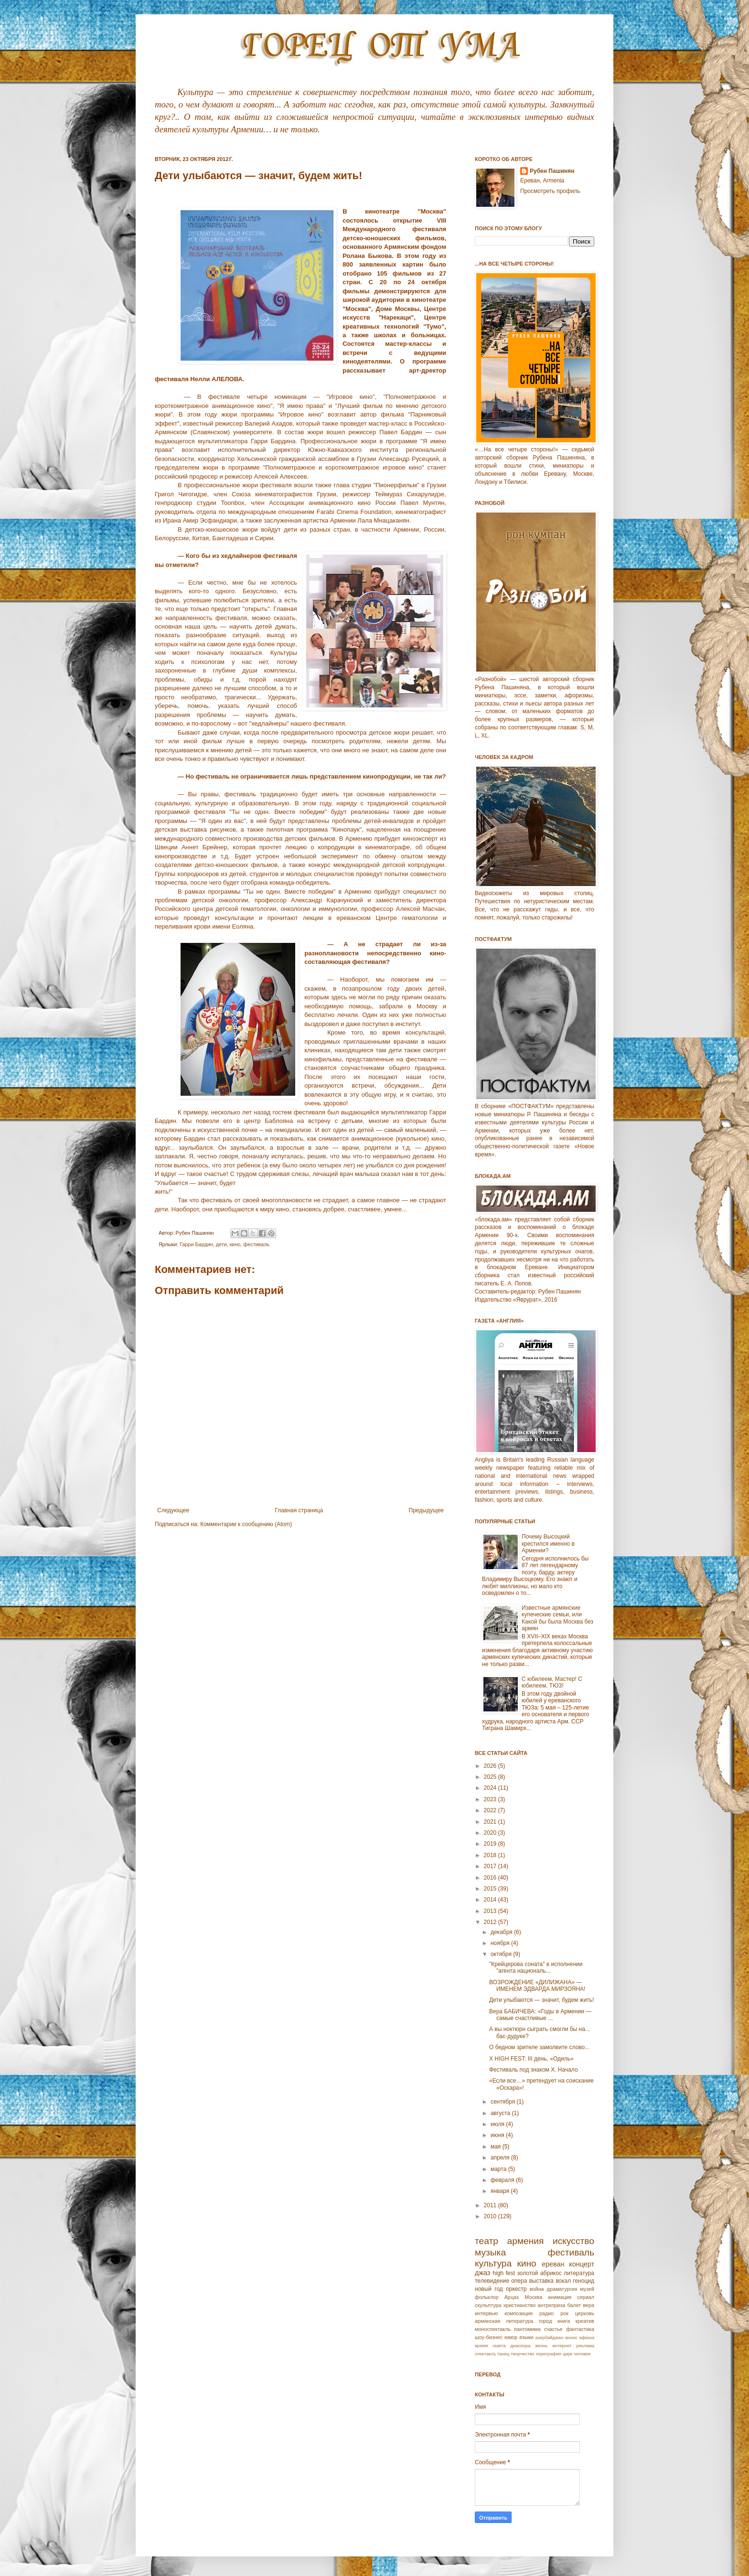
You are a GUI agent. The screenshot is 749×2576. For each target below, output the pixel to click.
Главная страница (299, 1510)
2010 (491, 2216)
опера (519, 2280)
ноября (501, 1943)
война (537, 2289)
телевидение (492, 2280)
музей (587, 2289)
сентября (504, 2101)
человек (582, 2353)
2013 (491, 1911)
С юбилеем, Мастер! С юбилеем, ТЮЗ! (552, 1682)
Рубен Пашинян (552, 171)
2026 (491, 1766)
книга (563, 2321)
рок (564, 2313)
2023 (491, 1799)
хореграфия (548, 2353)
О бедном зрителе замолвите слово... (539, 2047)
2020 (491, 1832)
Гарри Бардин (196, 1244)
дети (221, 1244)
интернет (561, 2345)
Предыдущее (426, 1510)
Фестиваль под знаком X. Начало (533, 2069)
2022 (491, 1810)
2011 (491, 2205)
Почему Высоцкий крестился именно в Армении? (548, 1543)
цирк (567, 2353)
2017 (491, 1866)
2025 (491, 1777)
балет (574, 2305)
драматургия (562, 2289)
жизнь (541, 2345)
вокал (563, 2280)
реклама (585, 2345)
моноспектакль (493, 2329)
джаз (482, 2273)
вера (588, 2305)
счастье (553, 2329)
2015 (491, 1888)
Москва (533, 2297)
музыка (490, 2252)
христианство (519, 2305)
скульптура (488, 2305)
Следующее (173, 1510)
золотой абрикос (539, 2273)
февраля (503, 2180)
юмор (510, 2337)
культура (493, 2263)
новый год (489, 2289)
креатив (585, 2321)
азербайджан (549, 2337)
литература (579, 2273)
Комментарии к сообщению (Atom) (246, 1524)
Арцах (511, 2297)
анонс (571, 2337)
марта (499, 2169)
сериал (585, 2297)
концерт (581, 2264)
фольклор (487, 2297)
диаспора (520, 2345)
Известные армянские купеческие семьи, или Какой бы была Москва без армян (557, 1618)
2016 (491, 1877)
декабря (502, 1932)
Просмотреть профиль (550, 191)
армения (525, 2241)
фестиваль (256, 1244)
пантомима (527, 2329)
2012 (491, 1922)
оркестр (516, 2289)
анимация (560, 2297)
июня (498, 2135)
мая (497, 2146)
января (501, 2191)
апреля (501, 2157)
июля (498, 2124)
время (481, 2345)
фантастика (580, 2329)
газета (498, 2345)
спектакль (485, 2353)
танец (503, 2353)
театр (486, 2241)
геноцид (583, 2280)
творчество (523, 2353)
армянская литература (504, 2321)
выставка (541, 2280)
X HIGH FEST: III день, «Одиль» (531, 2058)
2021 (491, 1821)
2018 (491, 1855)
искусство (573, 2241)
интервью (486, 2313)
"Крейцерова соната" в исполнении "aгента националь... (535, 1967)
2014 (491, 1899)
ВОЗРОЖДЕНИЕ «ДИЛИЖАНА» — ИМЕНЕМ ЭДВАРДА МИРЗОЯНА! (537, 1985)
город (545, 2321)
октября (502, 1954)
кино (235, 1244)
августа (501, 2113)
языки (526, 2337)
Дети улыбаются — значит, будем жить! (541, 2000)
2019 (491, 1843)
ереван (553, 2264)
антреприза (552, 2305)
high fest (504, 2273)
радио (546, 2313)
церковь (584, 2313)
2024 (491, 1788)
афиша (586, 2337)
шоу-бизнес (489, 2337)
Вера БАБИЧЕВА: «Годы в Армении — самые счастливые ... (540, 2014)
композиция (518, 2313)
